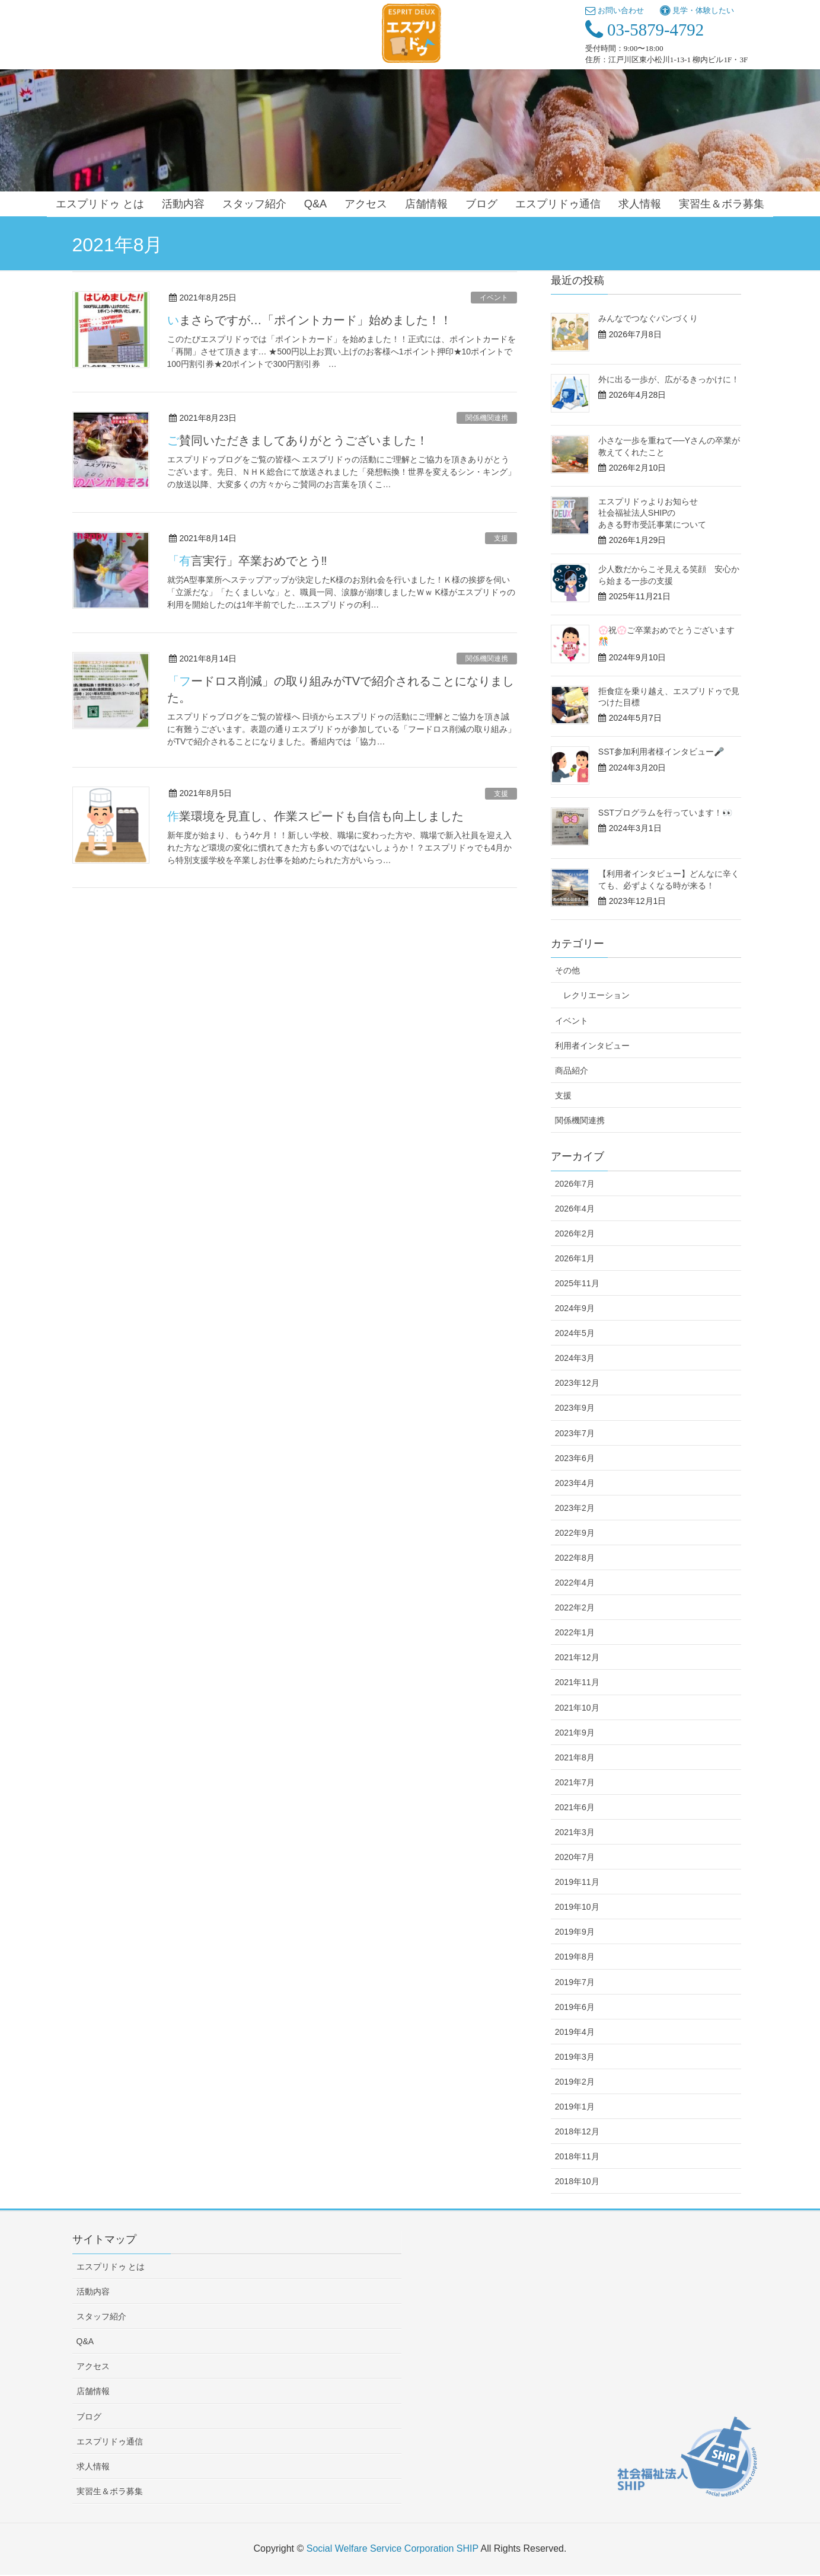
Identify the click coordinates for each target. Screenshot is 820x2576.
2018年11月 (577, 2156)
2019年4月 (575, 2032)
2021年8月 (575, 1757)
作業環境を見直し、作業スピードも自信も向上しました (315, 816)
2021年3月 (575, 1832)
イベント (494, 297)
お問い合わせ (614, 10)
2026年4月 (575, 1208)
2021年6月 (575, 1807)
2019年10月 (577, 1907)
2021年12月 (577, 1657)
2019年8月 (575, 1956)
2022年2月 (575, 1607)
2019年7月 (575, 1982)
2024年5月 (575, 1333)
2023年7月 (575, 1433)
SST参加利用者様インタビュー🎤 (661, 751)
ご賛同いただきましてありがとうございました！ (297, 440)
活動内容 (93, 2291)
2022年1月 (575, 1632)
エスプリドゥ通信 (109, 2441)
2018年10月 (577, 2181)
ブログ (88, 2416)
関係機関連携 (486, 418)
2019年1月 (575, 2106)
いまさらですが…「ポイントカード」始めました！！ (309, 320)
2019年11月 (577, 1882)
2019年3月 (575, 2057)
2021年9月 (575, 1732)
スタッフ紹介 (101, 2316)
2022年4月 (575, 1582)
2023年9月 (575, 1407)
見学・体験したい (697, 10)
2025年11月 (577, 1283)
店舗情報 (93, 2391)
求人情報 (93, 2466)
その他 (567, 970)
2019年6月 (575, 2007)
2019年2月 (575, 2081)
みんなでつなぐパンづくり (648, 318)
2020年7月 (575, 1857)
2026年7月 (575, 1183)
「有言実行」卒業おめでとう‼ (247, 560)
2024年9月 (575, 1308)
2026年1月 (575, 1258)
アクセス (93, 2366)
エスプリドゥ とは (110, 2266)
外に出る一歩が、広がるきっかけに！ (668, 379)
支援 (501, 538)
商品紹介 (571, 1070)
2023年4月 (575, 1483)
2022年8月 (575, 1557)
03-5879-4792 (644, 29)
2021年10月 (577, 1707)
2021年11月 (577, 1682)
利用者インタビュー (592, 1045)
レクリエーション (596, 995)
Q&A (85, 2341)
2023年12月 (577, 1383)
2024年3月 (575, 1358)
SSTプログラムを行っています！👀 (665, 812)
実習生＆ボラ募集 (109, 2491)
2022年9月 (575, 1533)
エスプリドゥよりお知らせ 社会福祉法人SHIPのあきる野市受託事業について (652, 513)
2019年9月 (575, 1931)
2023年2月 (575, 1508)
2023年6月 (575, 1458)
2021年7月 (575, 1782)
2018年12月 (577, 2131)
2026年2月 (575, 1233)
